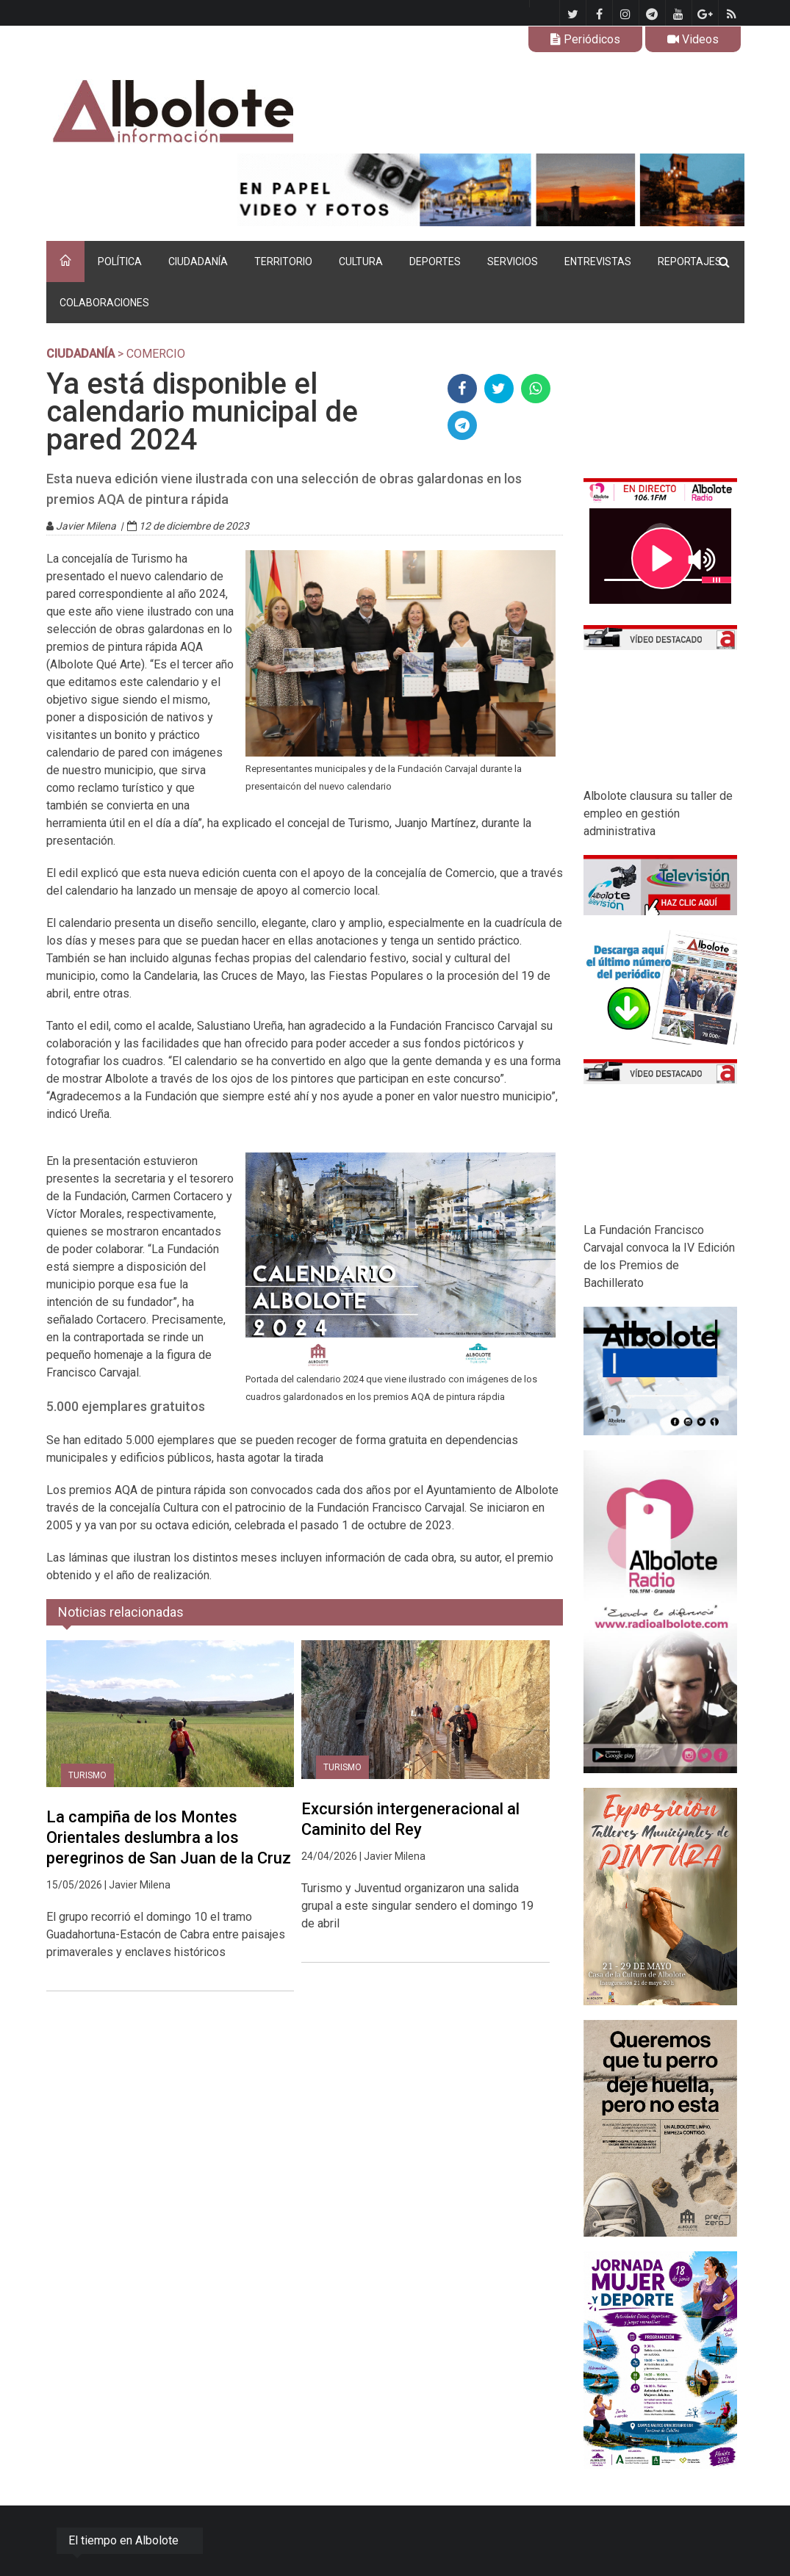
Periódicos (585, 39)
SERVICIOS (512, 261)
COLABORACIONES (104, 303)
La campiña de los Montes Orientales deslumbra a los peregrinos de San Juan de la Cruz (168, 1837)
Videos (693, 39)
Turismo (87, 1775)
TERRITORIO (283, 261)
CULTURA (361, 261)
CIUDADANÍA (198, 261)
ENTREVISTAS (597, 261)
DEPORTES (435, 261)
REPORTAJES (690, 261)
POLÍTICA (120, 261)
